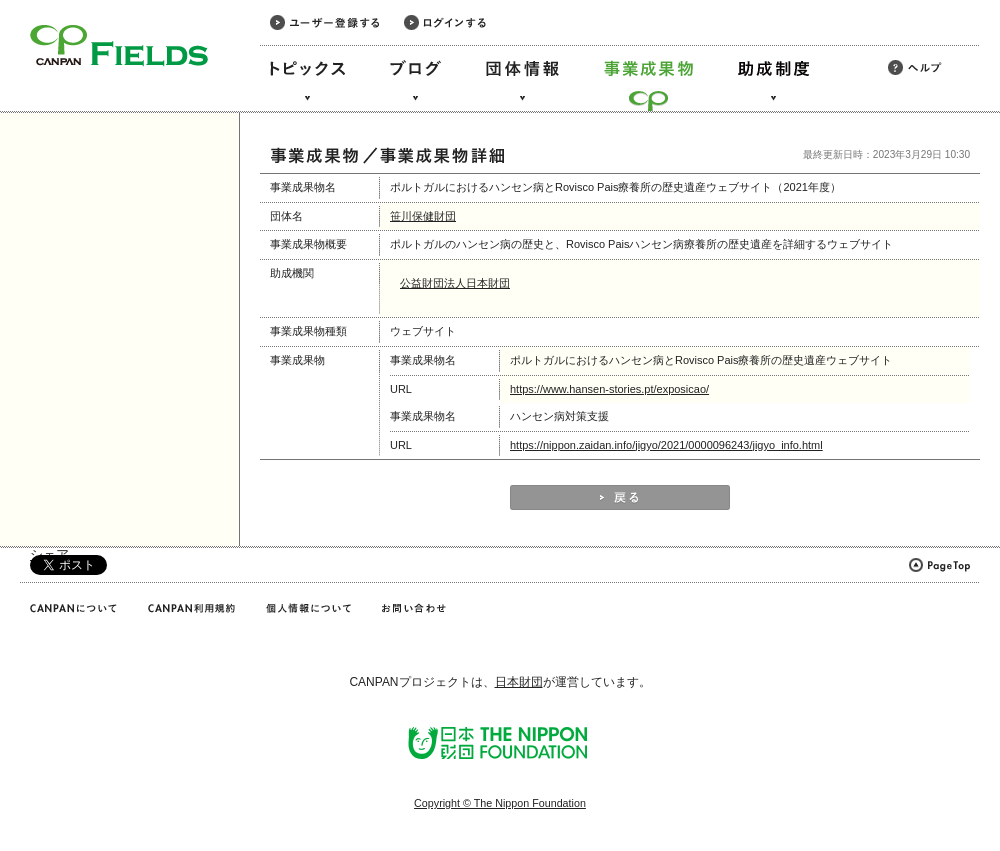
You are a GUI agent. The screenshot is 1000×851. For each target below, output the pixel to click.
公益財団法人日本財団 (455, 283)
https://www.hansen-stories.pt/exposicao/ (609, 389)
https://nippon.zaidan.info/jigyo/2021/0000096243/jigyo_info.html (666, 445)
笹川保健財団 (423, 216)
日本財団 (519, 682)
